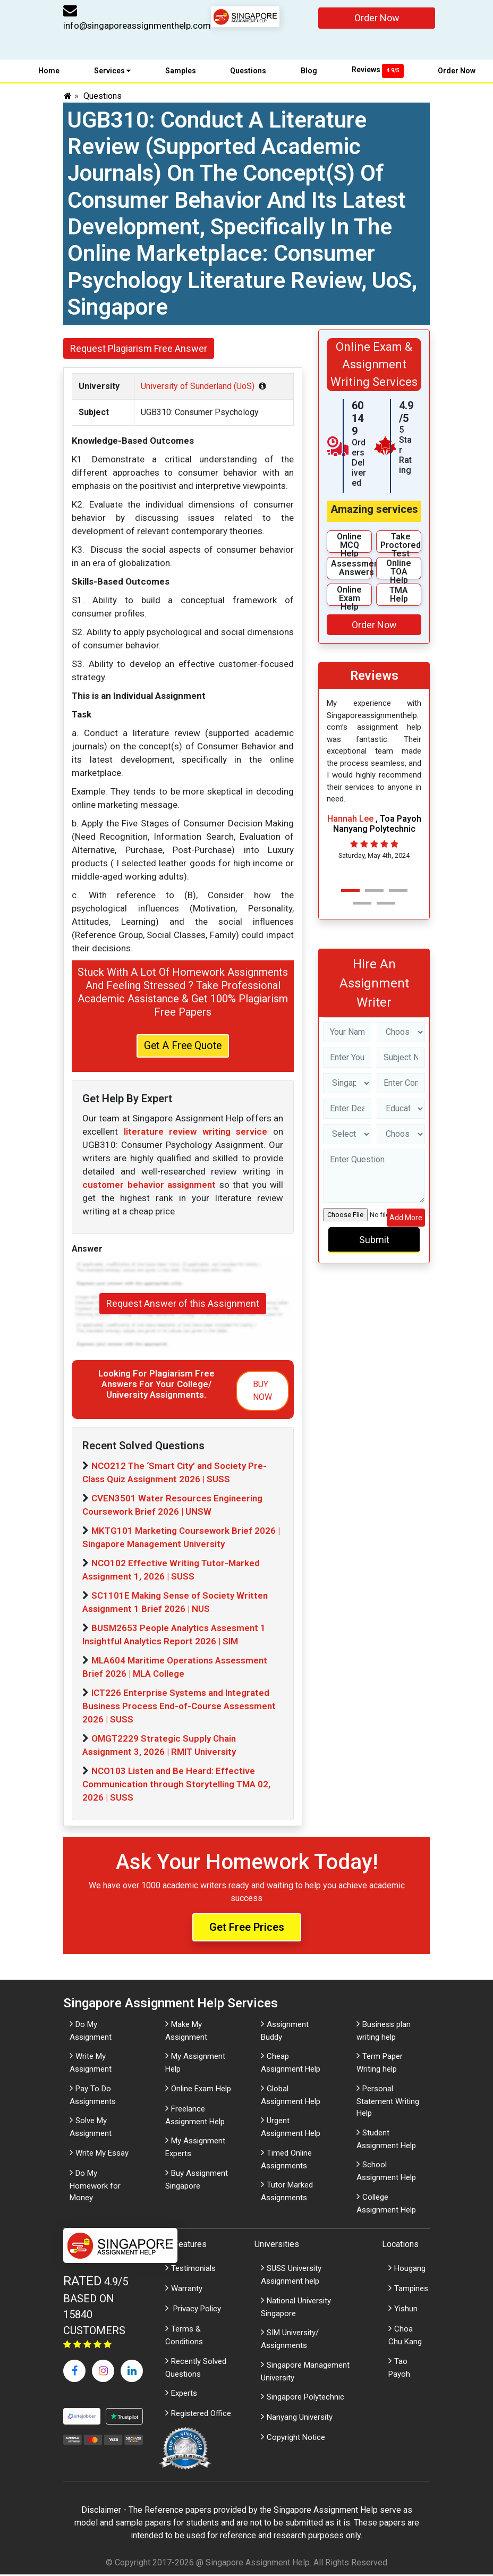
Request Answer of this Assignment (182, 1305)
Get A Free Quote (183, 1046)
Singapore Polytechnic (305, 2398)
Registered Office (201, 2415)
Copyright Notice (296, 2439)
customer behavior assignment (149, 1186)
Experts (184, 2395)
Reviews (378, 69)
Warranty (186, 2290)
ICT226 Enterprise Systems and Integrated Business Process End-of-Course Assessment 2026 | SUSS (179, 1707)
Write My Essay (102, 2154)
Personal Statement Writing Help (387, 2102)
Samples (180, 70)
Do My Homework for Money (95, 2186)
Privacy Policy (196, 2310)
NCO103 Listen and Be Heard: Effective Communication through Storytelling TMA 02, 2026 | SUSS (176, 1785)
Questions (248, 70)
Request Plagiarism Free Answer (138, 348)
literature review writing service (196, 1133)
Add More (405, 1217)
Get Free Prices (246, 1928)
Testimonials (193, 2270)
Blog (309, 70)
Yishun (406, 2310)
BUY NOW (262, 1392)
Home (49, 70)
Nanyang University (300, 2418)
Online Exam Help (201, 2089)
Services (112, 70)
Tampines (411, 2290)
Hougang (410, 2270)
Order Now (377, 17)
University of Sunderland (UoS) (197, 386)
